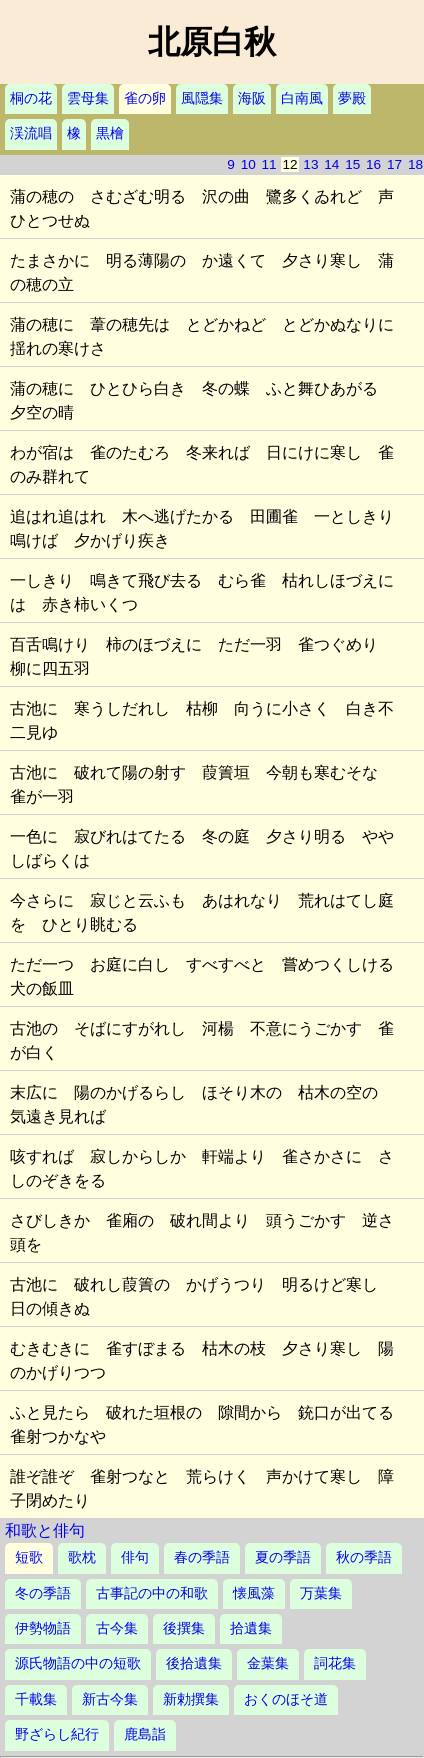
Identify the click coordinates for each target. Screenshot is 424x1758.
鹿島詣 (145, 1734)
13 (310, 164)
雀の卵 (145, 98)
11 (269, 164)
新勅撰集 (191, 1699)
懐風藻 (254, 1593)
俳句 (135, 1557)
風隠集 (202, 98)
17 (394, 164)
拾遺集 (251, 1628)
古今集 (117, 1628)
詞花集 (335, 1663)
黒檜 (110, 133)
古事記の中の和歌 (152, 1593)
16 (373, 164)
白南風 (302, 98)
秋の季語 (364, 1557)
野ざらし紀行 (57, 1734)
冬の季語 (43, 1593)
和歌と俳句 (45, 1530)
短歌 (29, 1557)
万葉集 (321, 1593)
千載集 (36, 1699)
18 (415, 164)
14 (331, 164)
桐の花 (31, 98)
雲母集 (88, 98)
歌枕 (82, 1557)
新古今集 (110, 1699)
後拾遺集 (194, 1663)
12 (289, 164)
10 (248, 164)
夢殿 (352, 98)
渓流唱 (31, 133)
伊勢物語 (43, 1628)
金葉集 (268, 1663)
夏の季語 (283, 1557)
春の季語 (202, 1557)
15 (352, 164)
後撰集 (184, 1628)
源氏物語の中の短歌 (78, 1663)
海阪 (252, 98)
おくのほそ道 (286, 1699)
